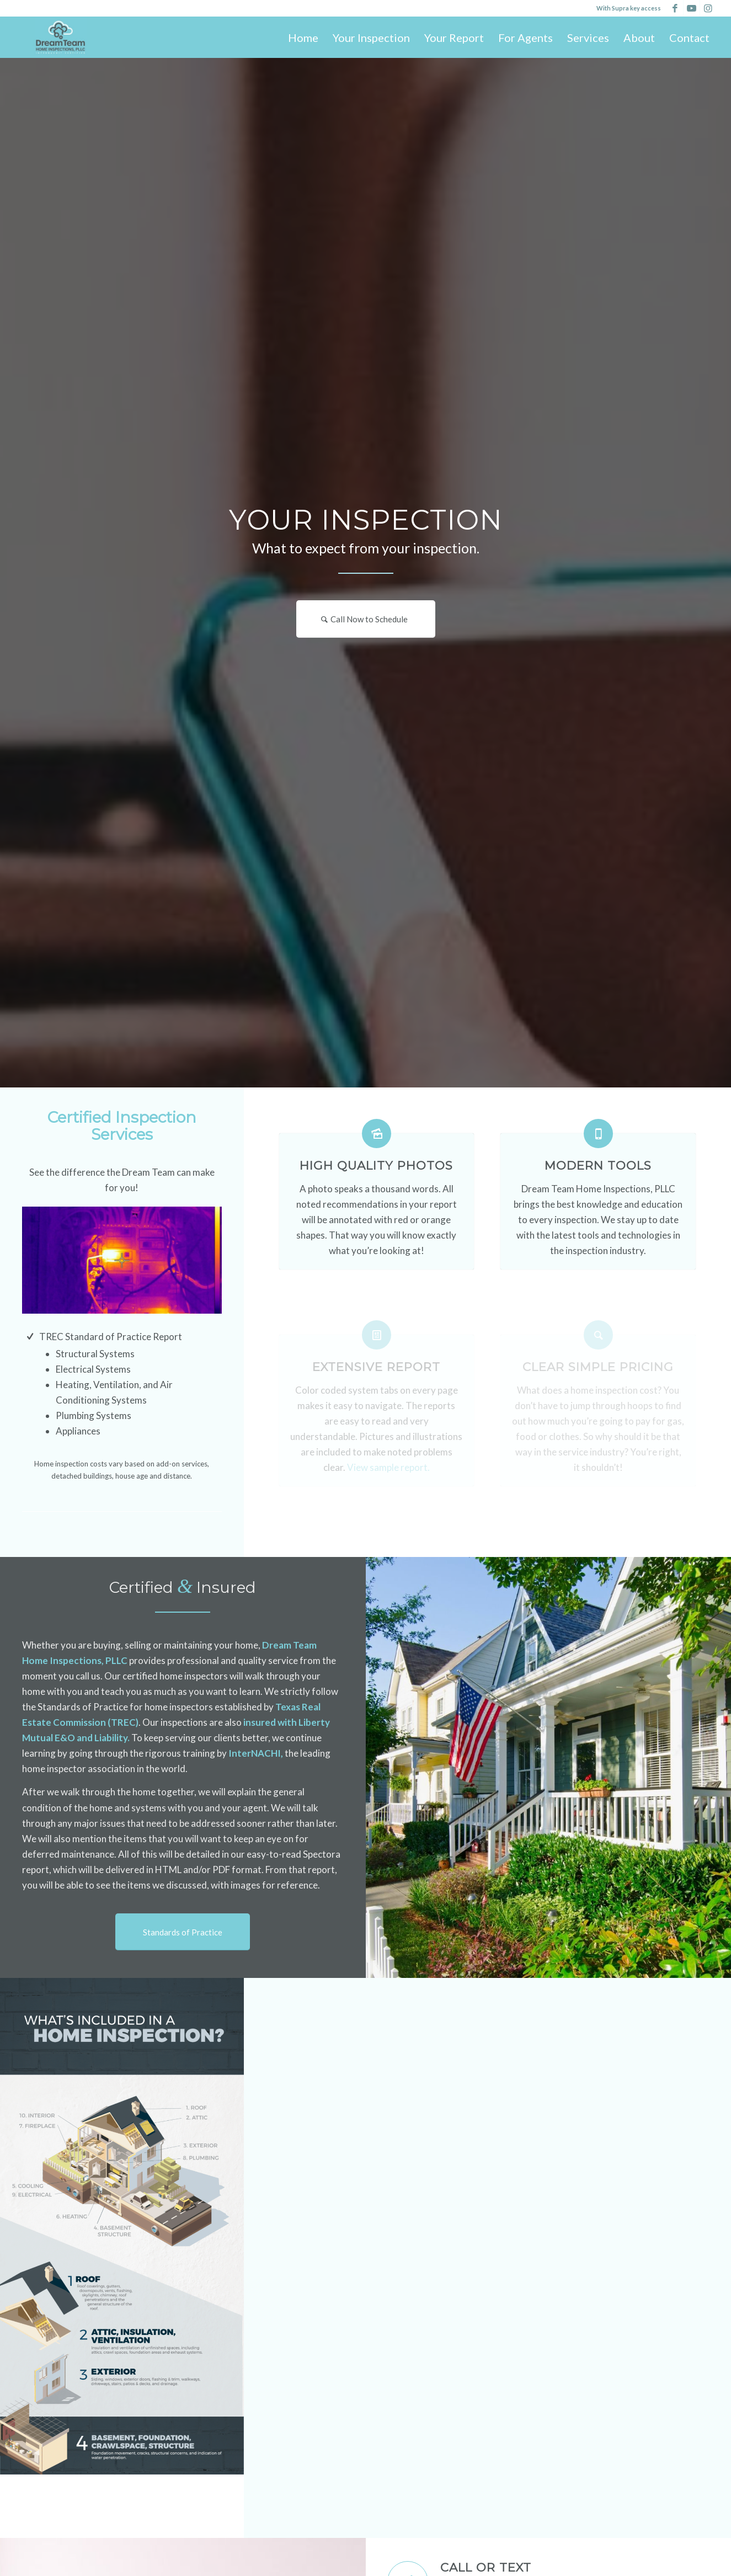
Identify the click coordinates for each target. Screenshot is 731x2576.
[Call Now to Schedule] (365, 619)
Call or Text (485, 2567)
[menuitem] (303, 38)
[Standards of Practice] (182, 1931)
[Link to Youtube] (692, 8)
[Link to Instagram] (708, 8)
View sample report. (388, 1467)
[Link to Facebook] (675, 8)
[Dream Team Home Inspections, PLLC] (60, 37)
